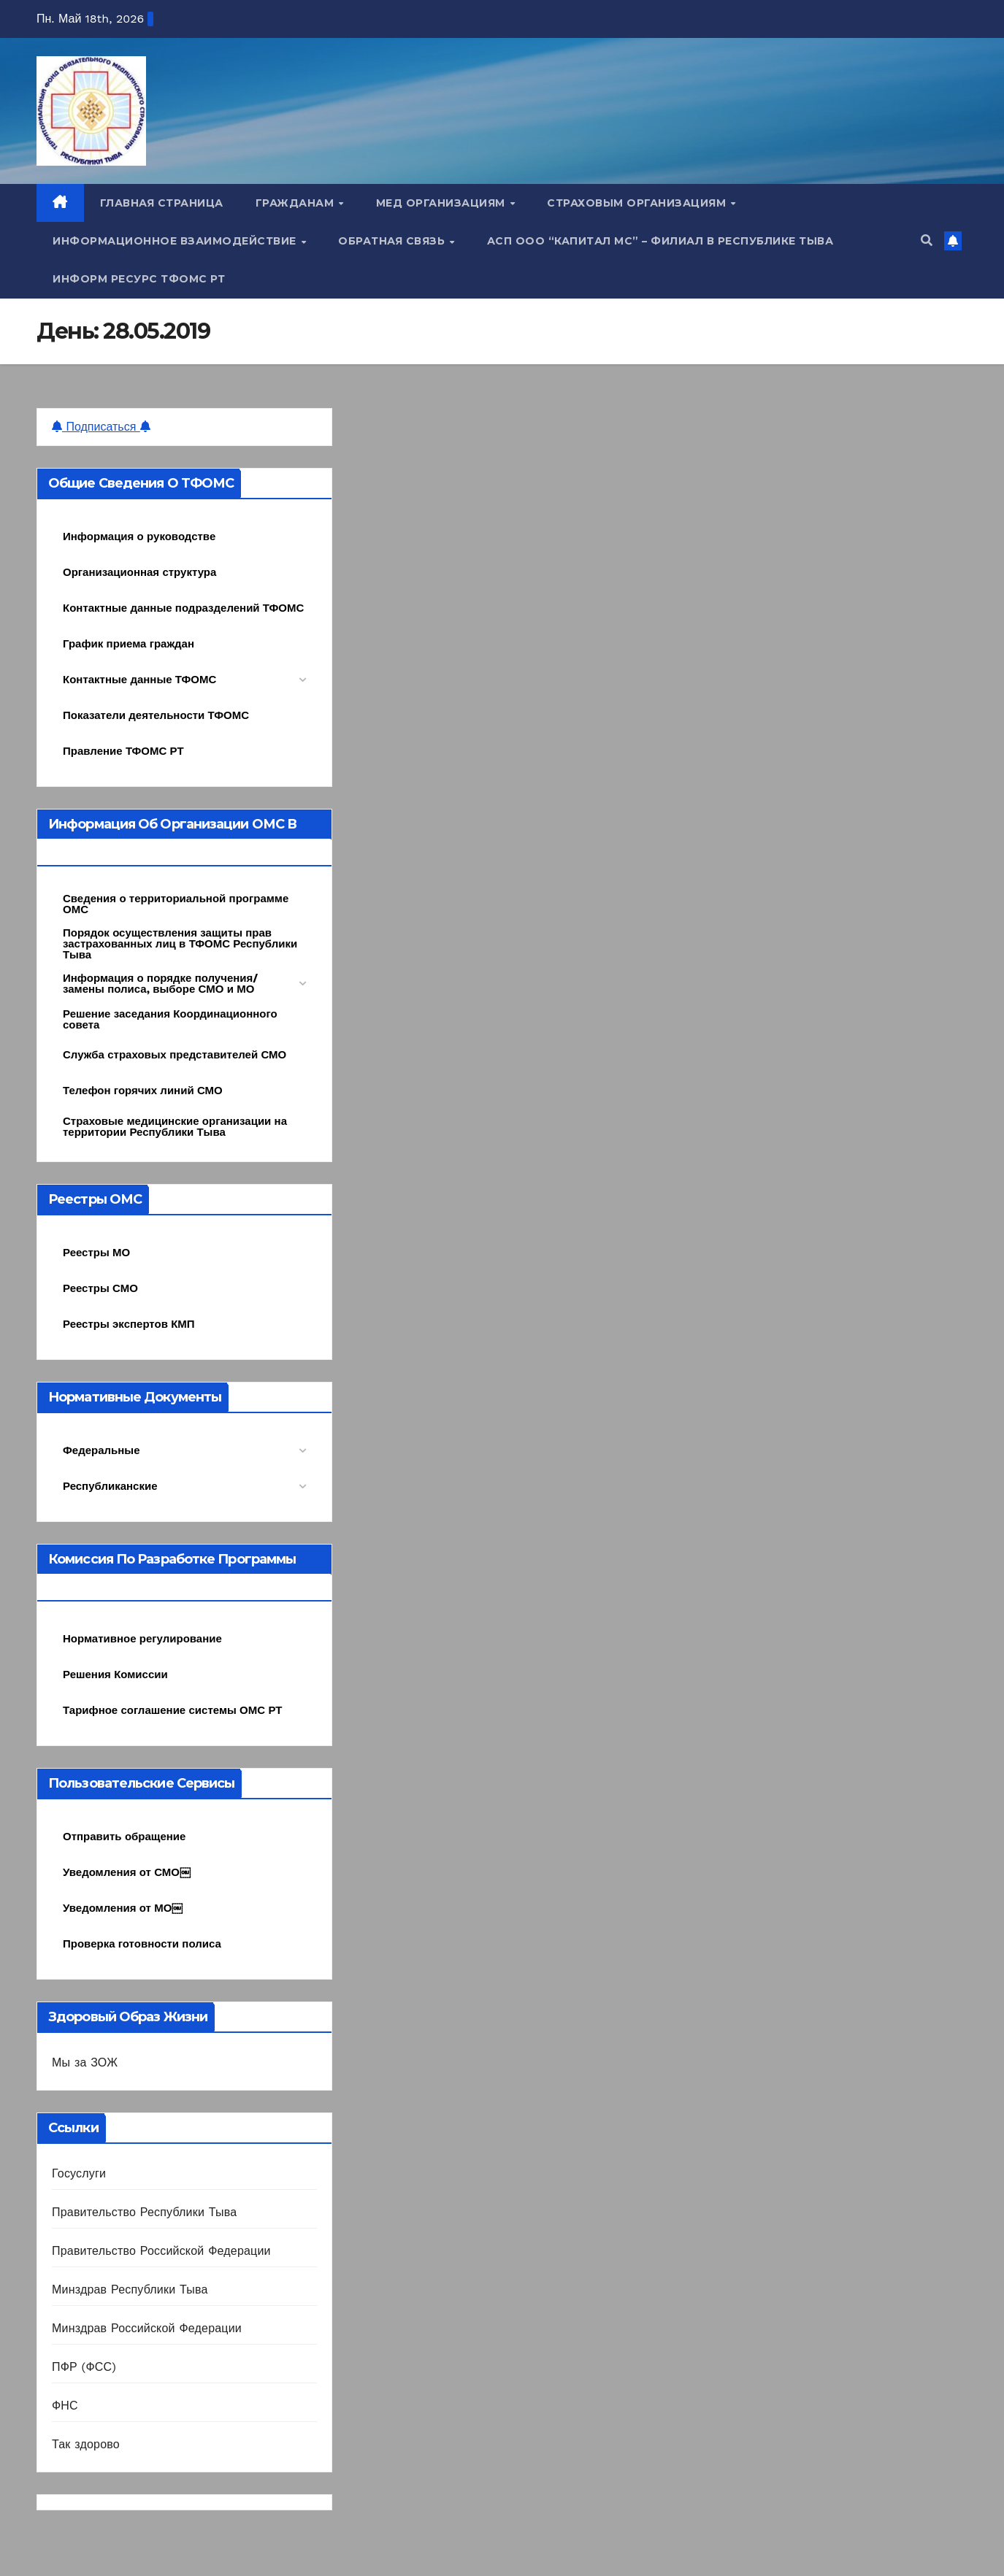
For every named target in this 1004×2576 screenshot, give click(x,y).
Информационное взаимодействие (176, 240)
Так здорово (86, 2444)
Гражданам (296, 202)
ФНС (65, 2405)
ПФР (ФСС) (84, 2367)
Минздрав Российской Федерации (147, 2328)
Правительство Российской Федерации (161, 2251)
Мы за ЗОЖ (85, 2062)
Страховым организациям (638, 202)
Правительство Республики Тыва (144, 2212)
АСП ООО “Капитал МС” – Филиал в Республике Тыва (660, 240)
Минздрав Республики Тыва (130, 2289)
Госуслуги (79, 2173)
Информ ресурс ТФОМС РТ (139, 278)
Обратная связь (393, 240)
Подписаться (101, 427)
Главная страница (161, 202)
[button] (926, 240)
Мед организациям (442, 202)
